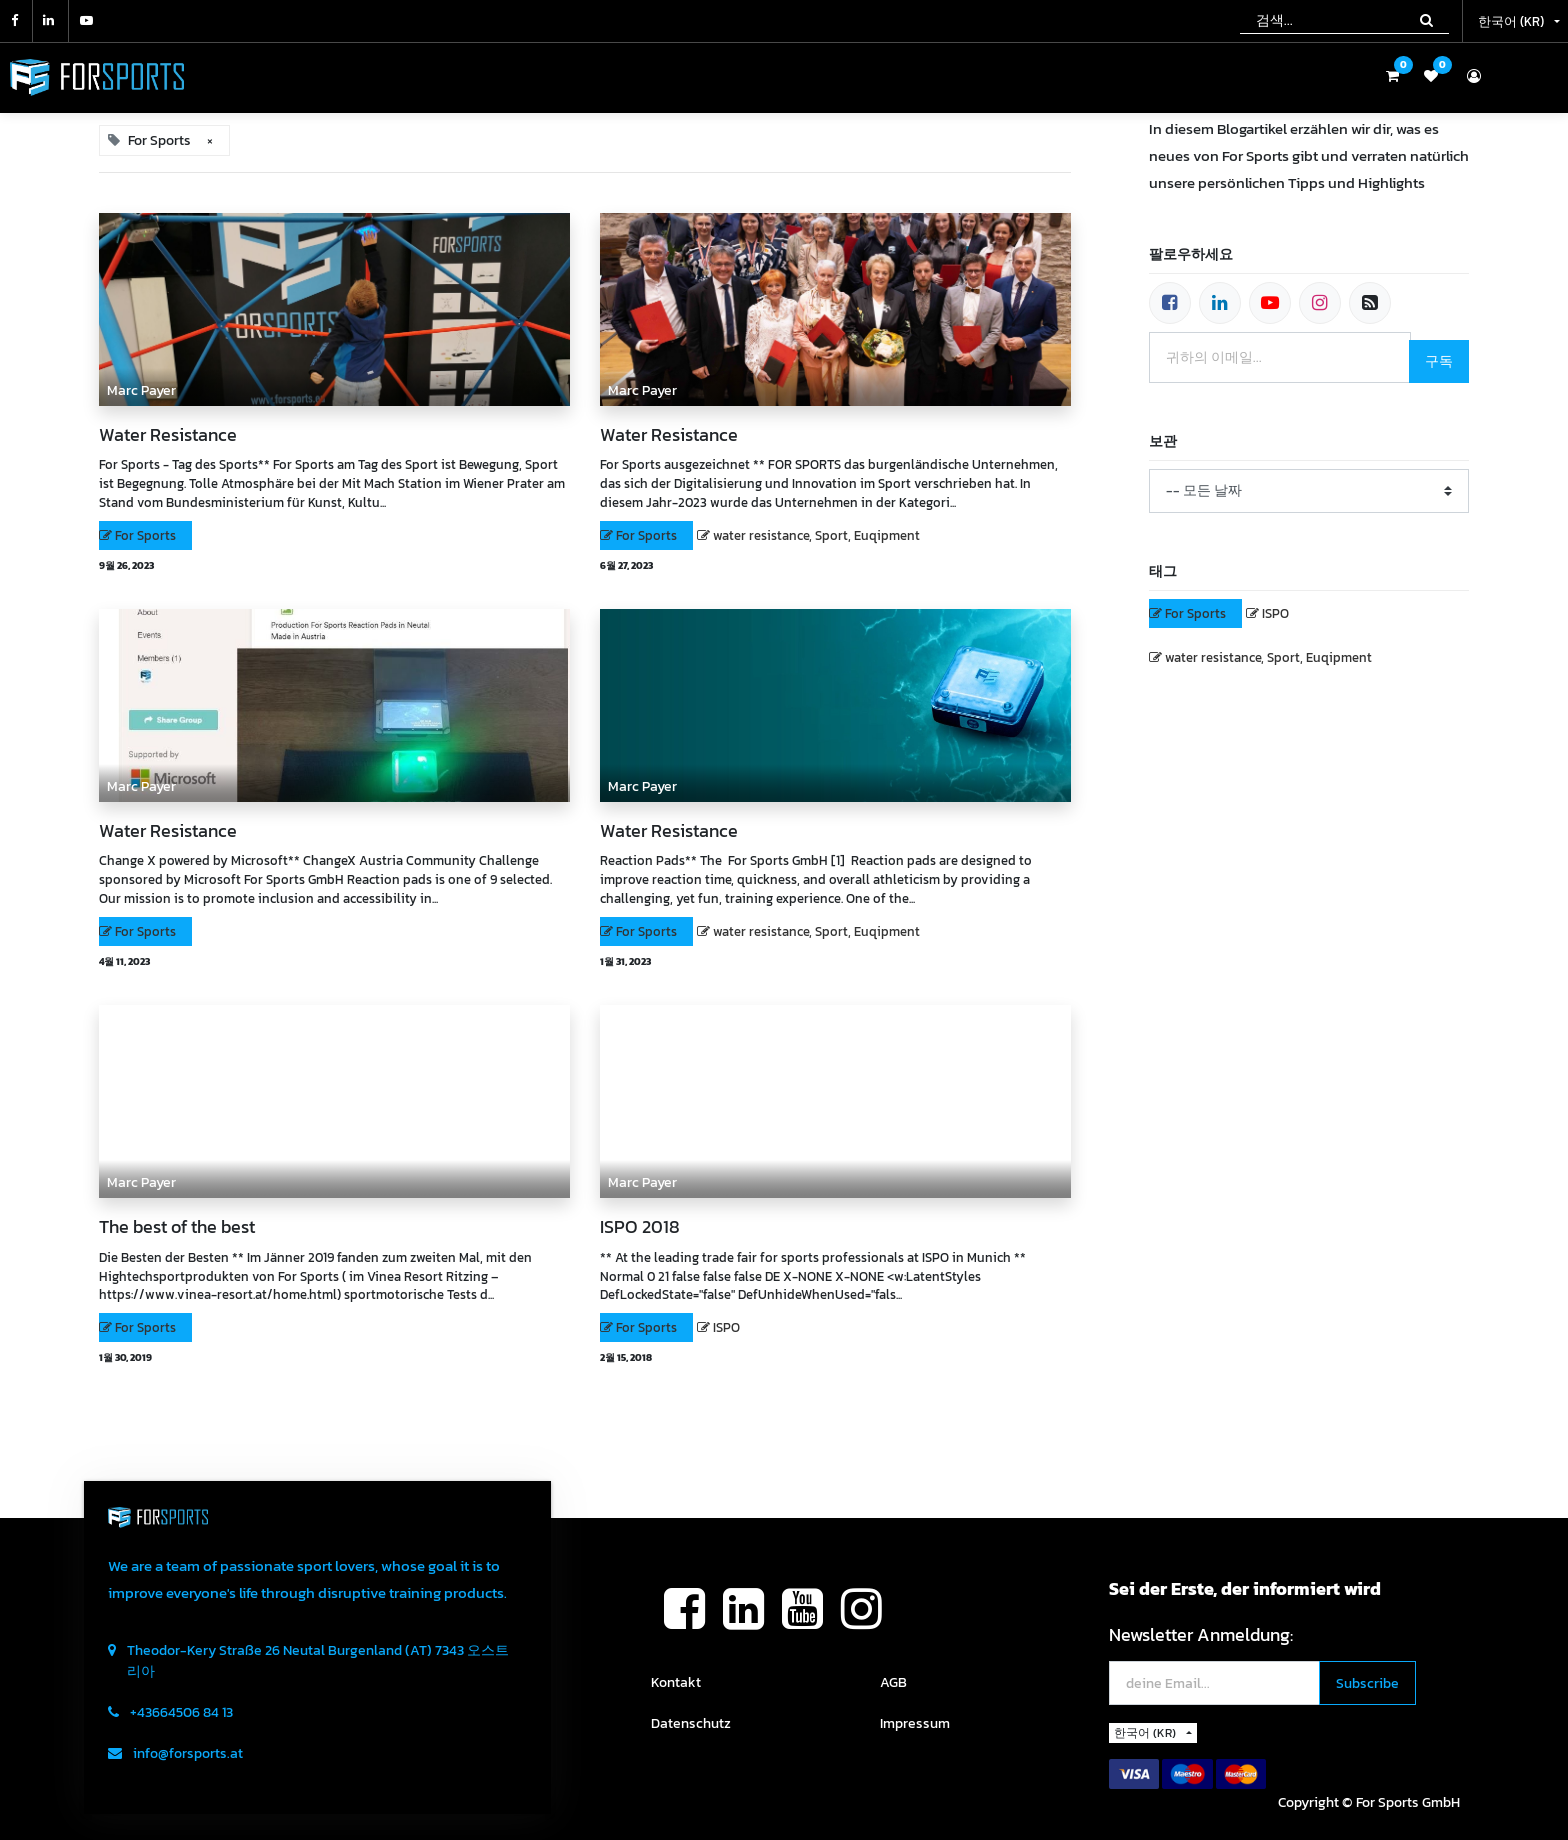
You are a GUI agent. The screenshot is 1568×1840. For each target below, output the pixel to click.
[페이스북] (1170, 303)
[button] (1367, 1683)
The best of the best (177, 1227)
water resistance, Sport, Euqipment (816, 535)
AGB (893, 1682)
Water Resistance (168, 435)
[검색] (1426, 20)
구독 (1439, 361)
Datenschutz (691, 1723)
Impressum (915, 1723)
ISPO (726, 1327)
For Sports (145, 535)
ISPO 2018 (640, 1227)
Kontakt (676, 1682)
